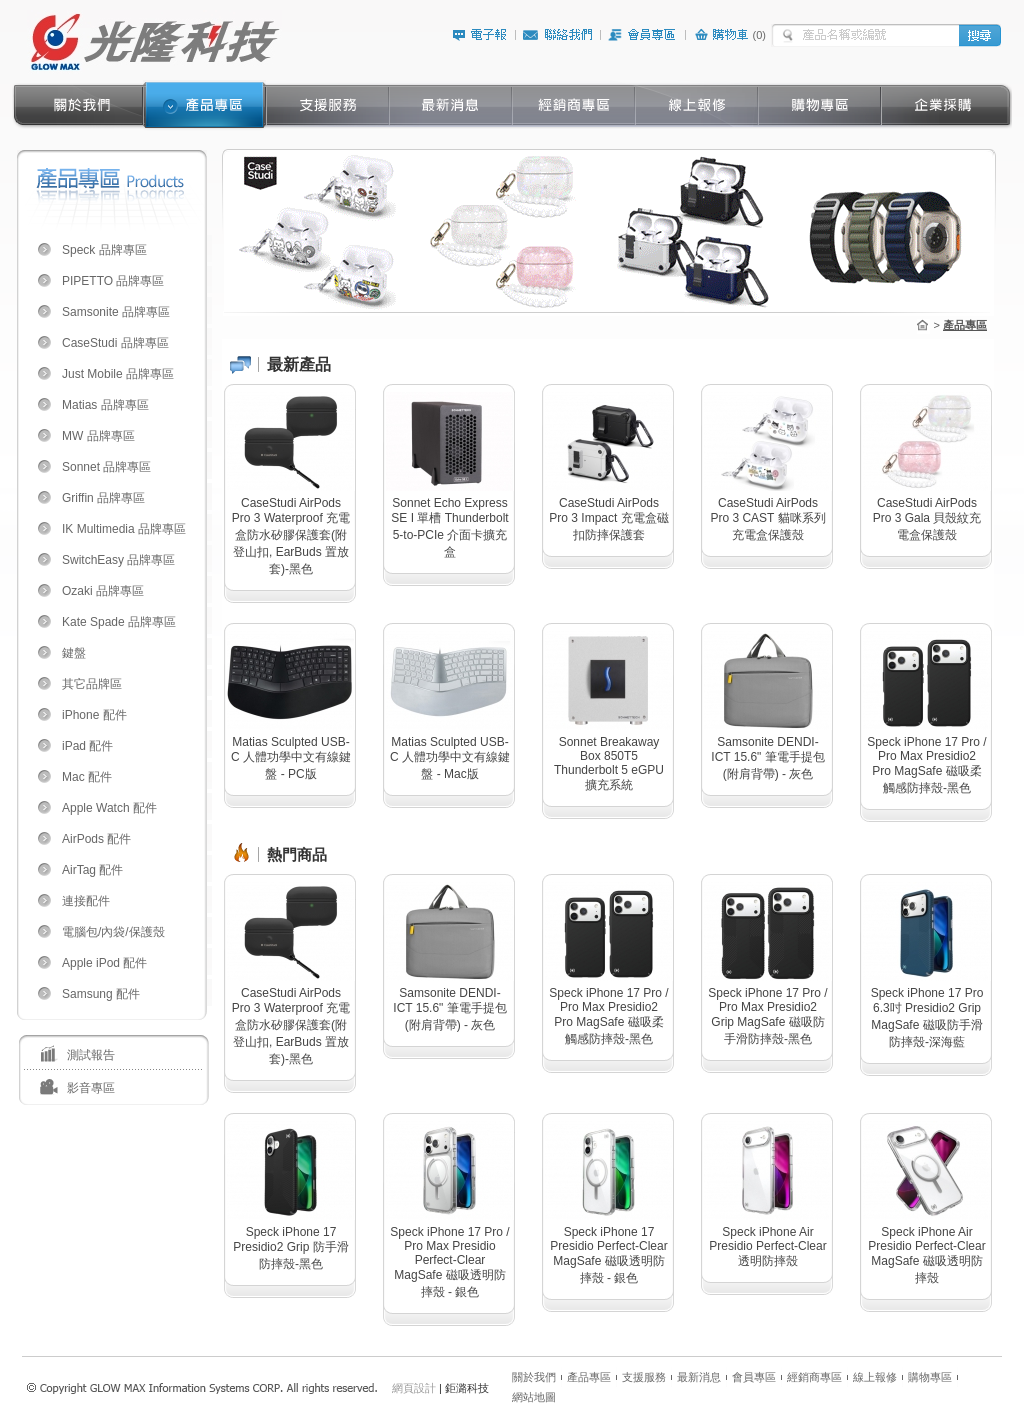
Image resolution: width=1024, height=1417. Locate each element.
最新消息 (699, 1377)
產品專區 (589, 1377)
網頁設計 (414, 1388)
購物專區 (930, 1377)
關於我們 (534, 1377)
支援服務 (644, 1377)
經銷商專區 (814, 1377)
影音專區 (91, 1088)
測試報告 (91, 1055)
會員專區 (754, 1377)
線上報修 (875, 1377)
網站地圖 (534, 1397)
